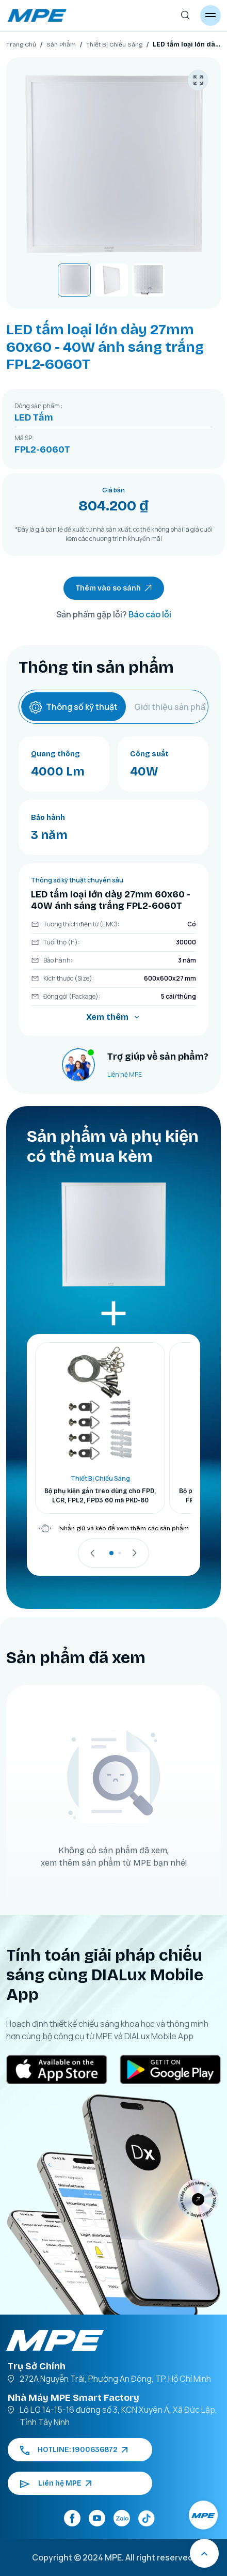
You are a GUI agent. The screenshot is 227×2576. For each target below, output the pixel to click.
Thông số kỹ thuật (73, 706)
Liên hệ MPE (124, 1074)
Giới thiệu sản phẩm (173, 706)
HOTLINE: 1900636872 (73, 2449)
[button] (111, 1553)
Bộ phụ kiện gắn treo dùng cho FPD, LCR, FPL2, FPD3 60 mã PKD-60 (100, 1495)
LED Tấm (33, 417)
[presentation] (93, 1553)
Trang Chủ (21, 44)
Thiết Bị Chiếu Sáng (114, 44)
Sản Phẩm (61, 44)
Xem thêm (113, 1017)
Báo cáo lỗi (149, 614)
